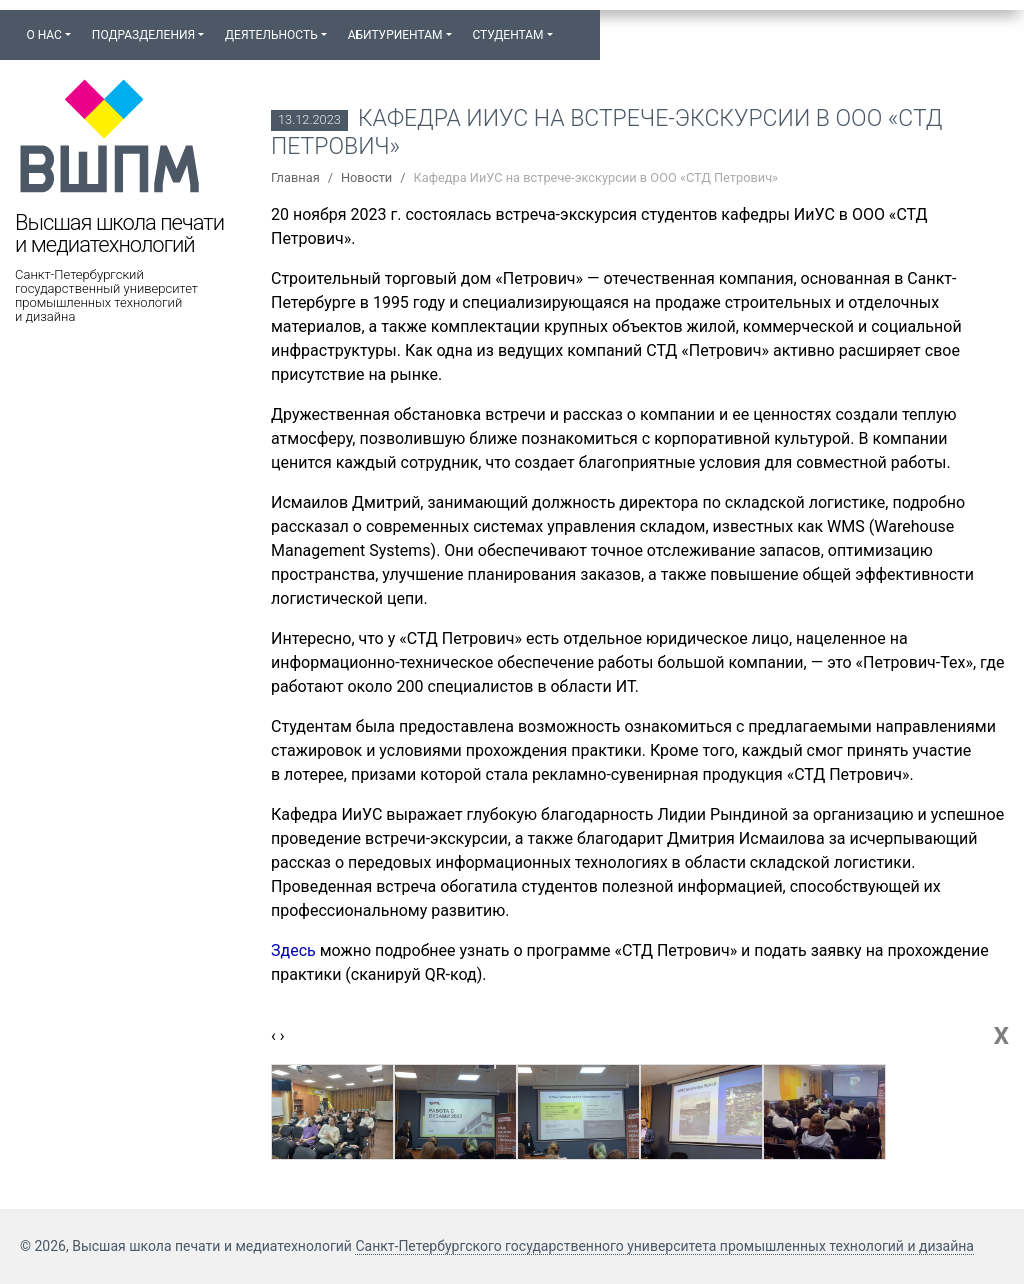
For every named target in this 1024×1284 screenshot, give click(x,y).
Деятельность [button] (271, 35)
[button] (573, 26)
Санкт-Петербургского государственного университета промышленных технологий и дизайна (664, 1246)
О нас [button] (43, 35)
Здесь (293, 950)
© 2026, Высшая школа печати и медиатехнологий (187, 1246)
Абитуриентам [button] (395, 35)
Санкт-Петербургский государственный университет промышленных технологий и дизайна (106, 296)
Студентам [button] (507, 35)
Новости (366, 177)
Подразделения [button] (143, 35)
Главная (295, 177)
